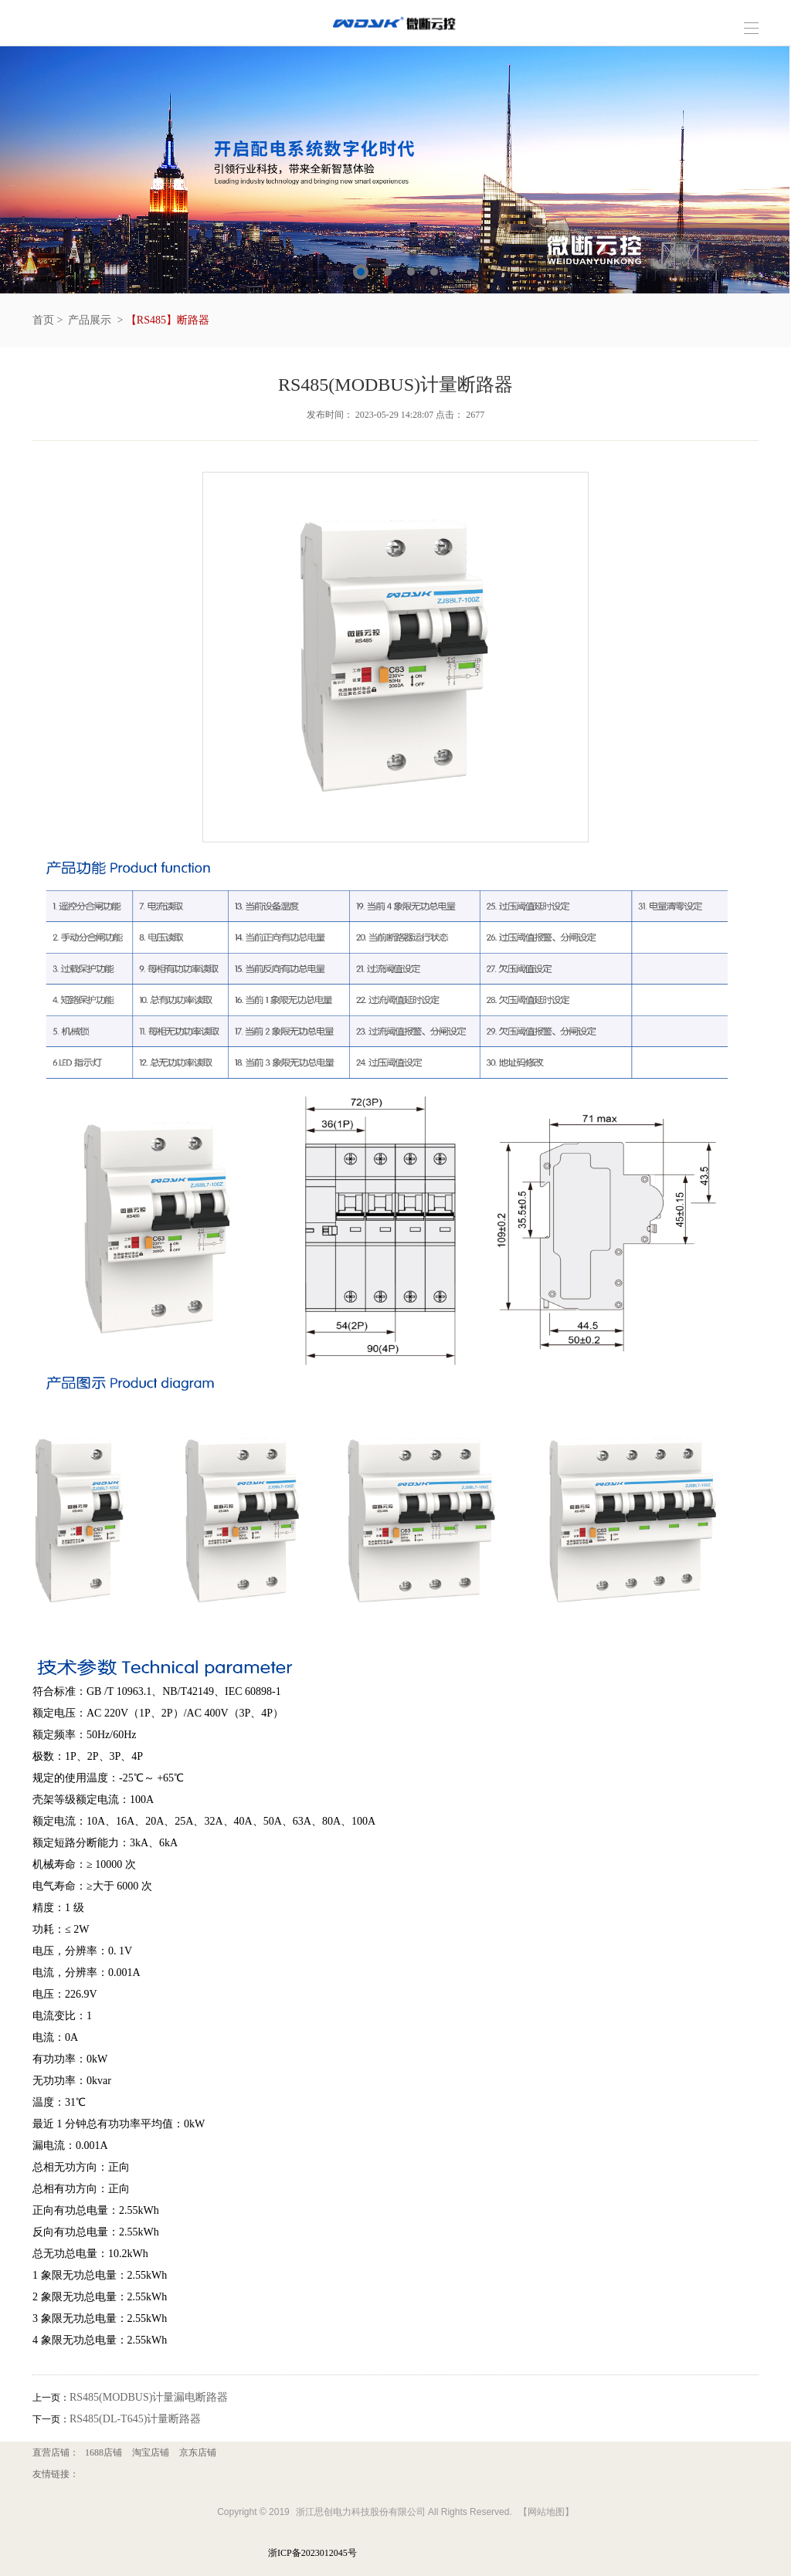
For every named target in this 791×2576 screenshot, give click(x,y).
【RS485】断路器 (167, 320)
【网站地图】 (546, 2512)
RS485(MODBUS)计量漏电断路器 (149, 2397)
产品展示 (89, 320)
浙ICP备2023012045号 (312, 2552)
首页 (43, 320)
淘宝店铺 (150, 2452)
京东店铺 (197, 2452)
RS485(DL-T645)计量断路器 (135, 2419)
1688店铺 (103, 2452)
